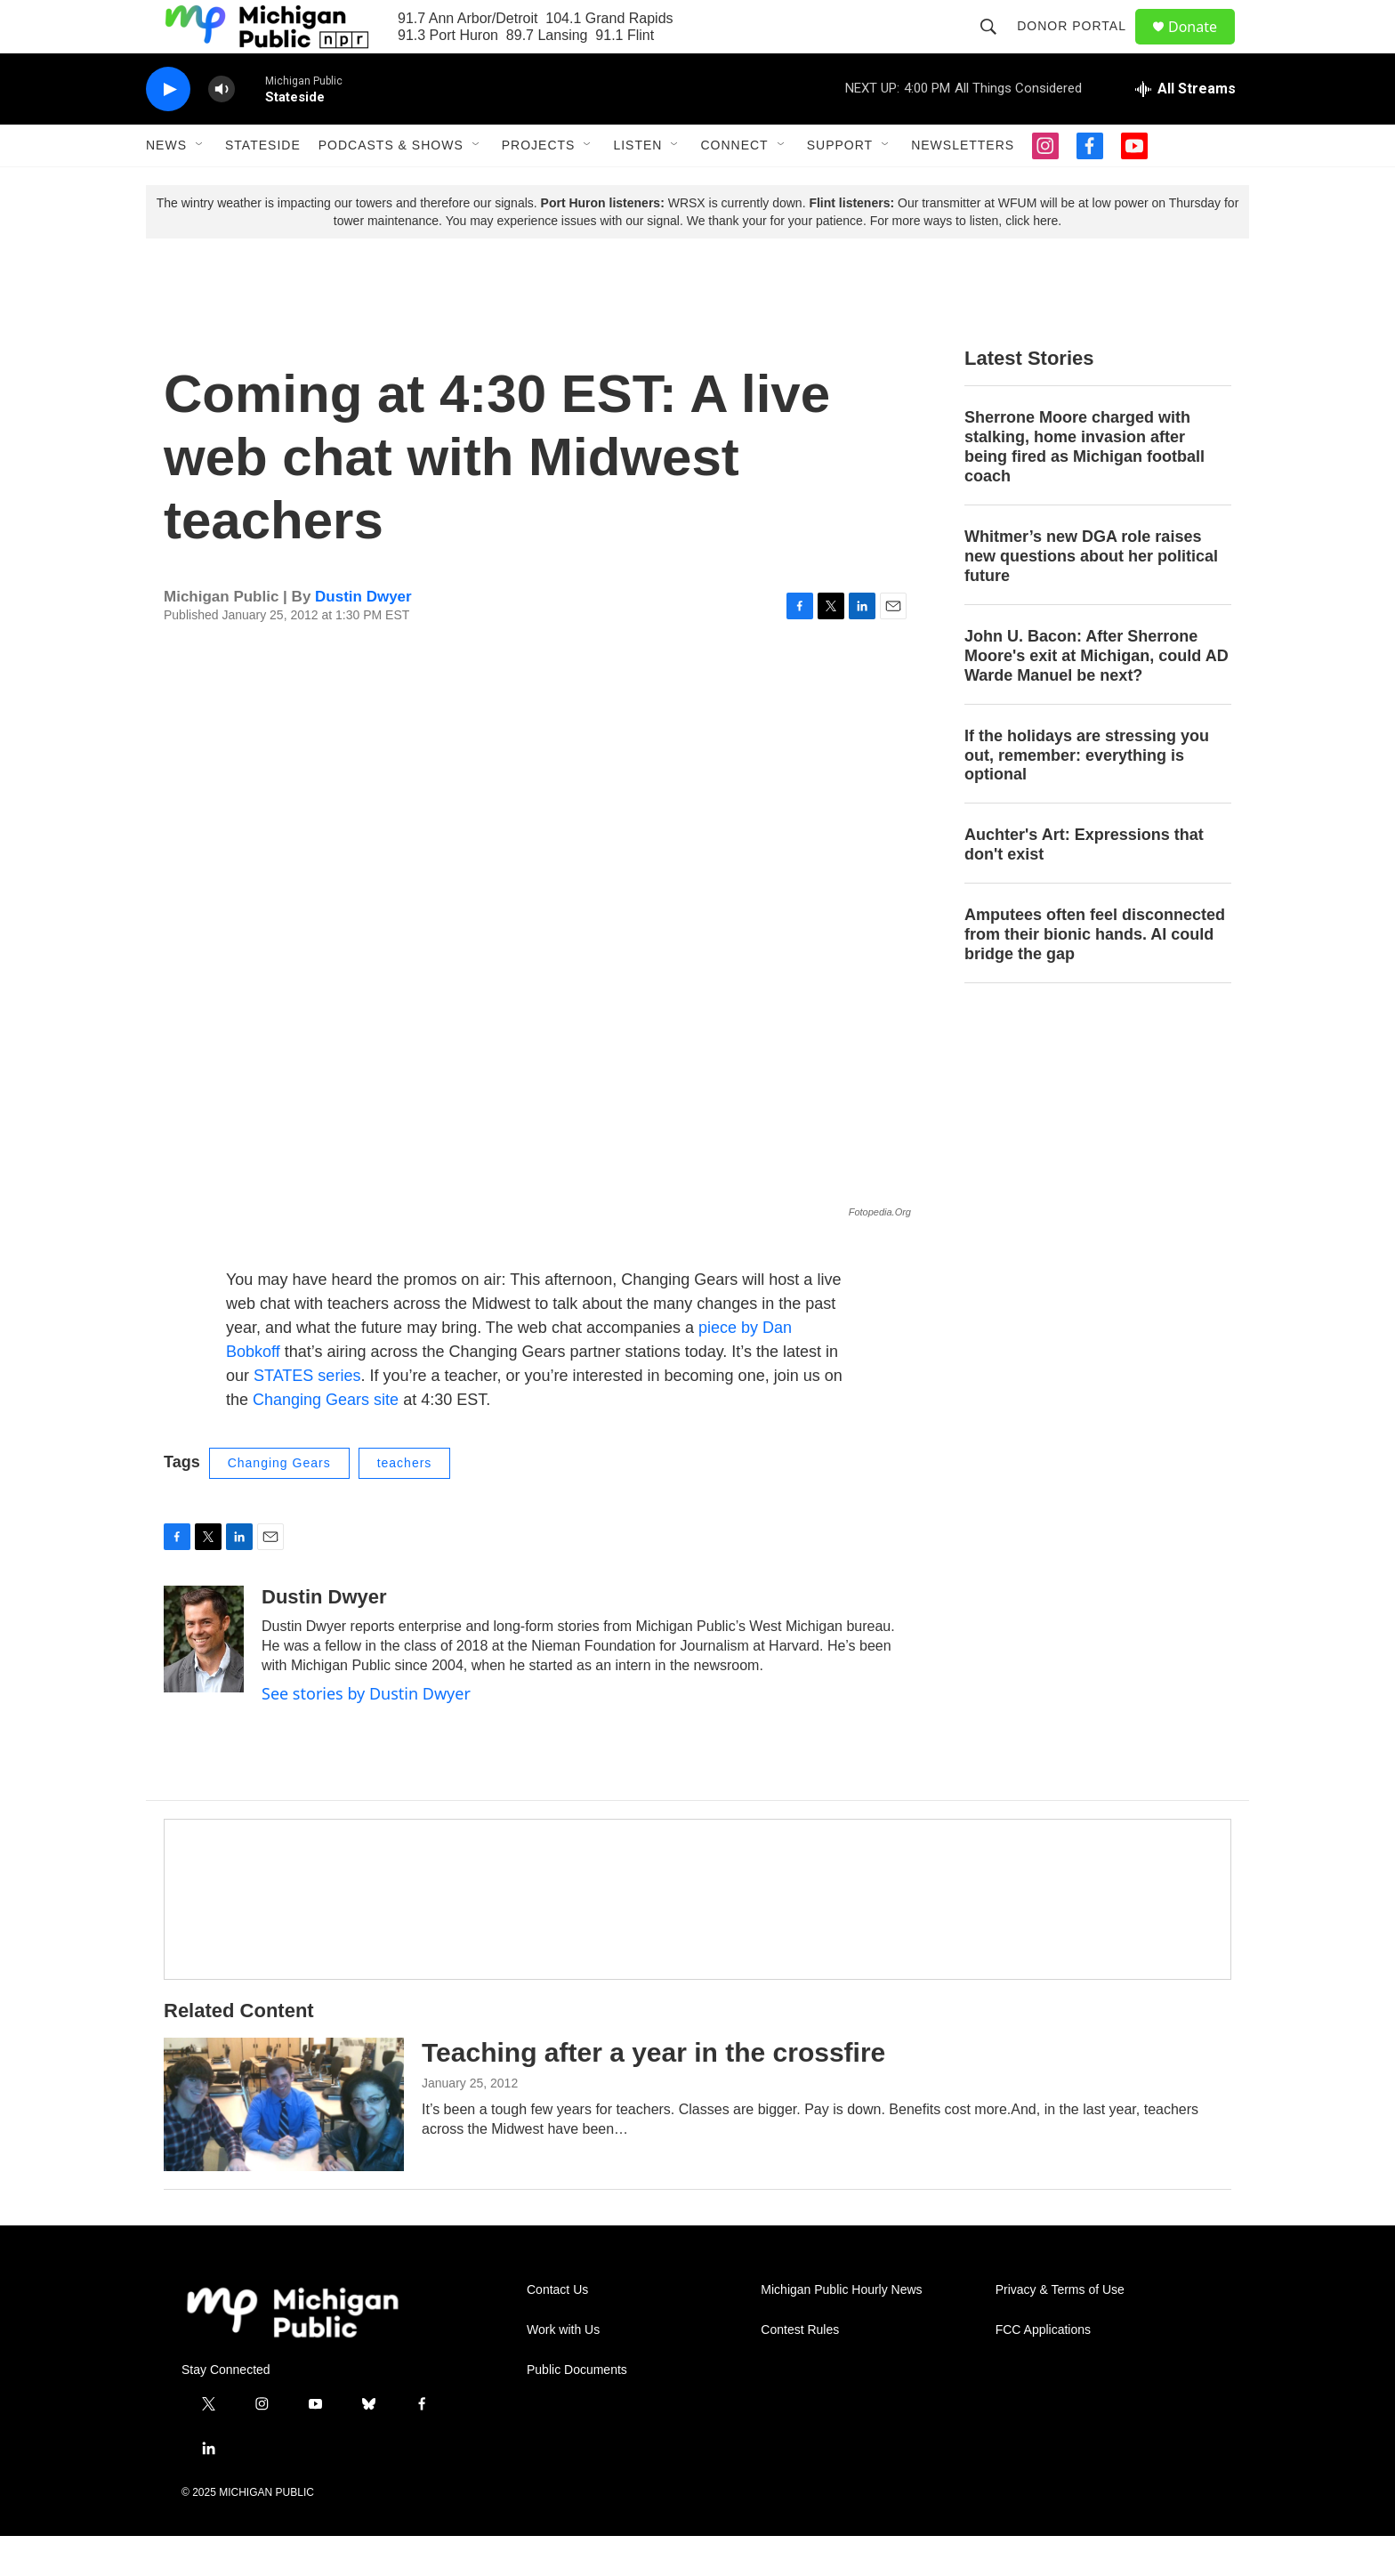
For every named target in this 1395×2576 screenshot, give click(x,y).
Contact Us (557, 2330)
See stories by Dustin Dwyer (366, 1733)
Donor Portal (1079, 46)
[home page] (292, 2352)
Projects (539, 185)
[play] (168, 129)
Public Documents (577, 2410)
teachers (404, 1503)
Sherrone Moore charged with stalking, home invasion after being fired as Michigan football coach (1084, 486)
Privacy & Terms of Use (1060, 2330)
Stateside (263, 185)
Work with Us (563, 2370)
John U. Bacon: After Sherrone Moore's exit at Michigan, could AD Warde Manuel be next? (1096, 695)
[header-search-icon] (996, 46)
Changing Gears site (323, 1440)
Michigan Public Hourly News (841, 2330)
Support (840, 185)
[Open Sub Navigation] (200, 185)
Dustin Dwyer (363, 636)
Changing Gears (279, 1503)
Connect (734, 185)
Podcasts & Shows (391, 185)
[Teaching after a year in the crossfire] (284, 2144)
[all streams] (1185, 129)
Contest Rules (800, 2370)
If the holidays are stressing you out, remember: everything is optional (1086, 795)
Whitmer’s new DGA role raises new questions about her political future (1091, 596)
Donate (1203, 46)
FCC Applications (1043, 2370)
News (166, 185)
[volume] (221, 129)
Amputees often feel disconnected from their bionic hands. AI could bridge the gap (1094, 974)
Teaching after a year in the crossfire (653, 2092)
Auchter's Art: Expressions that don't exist (1084, 884)
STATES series (307, 1416)
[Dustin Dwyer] (204, 1679)
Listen (637, 185)
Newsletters (962, 185)
